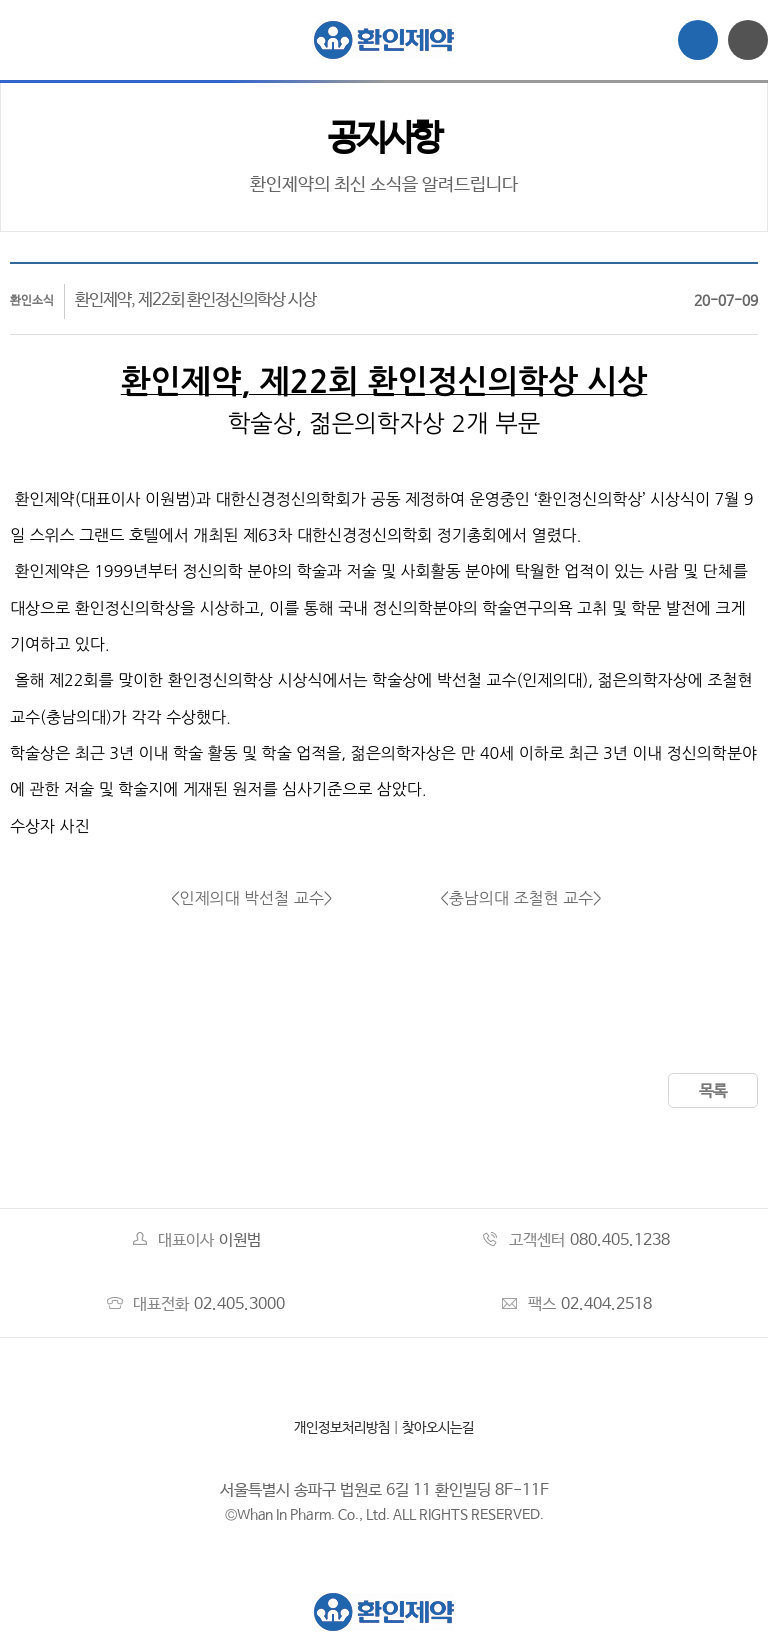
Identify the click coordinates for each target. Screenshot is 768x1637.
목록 (713, 1091)
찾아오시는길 (438, 1428)
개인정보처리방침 (342, 1428)
